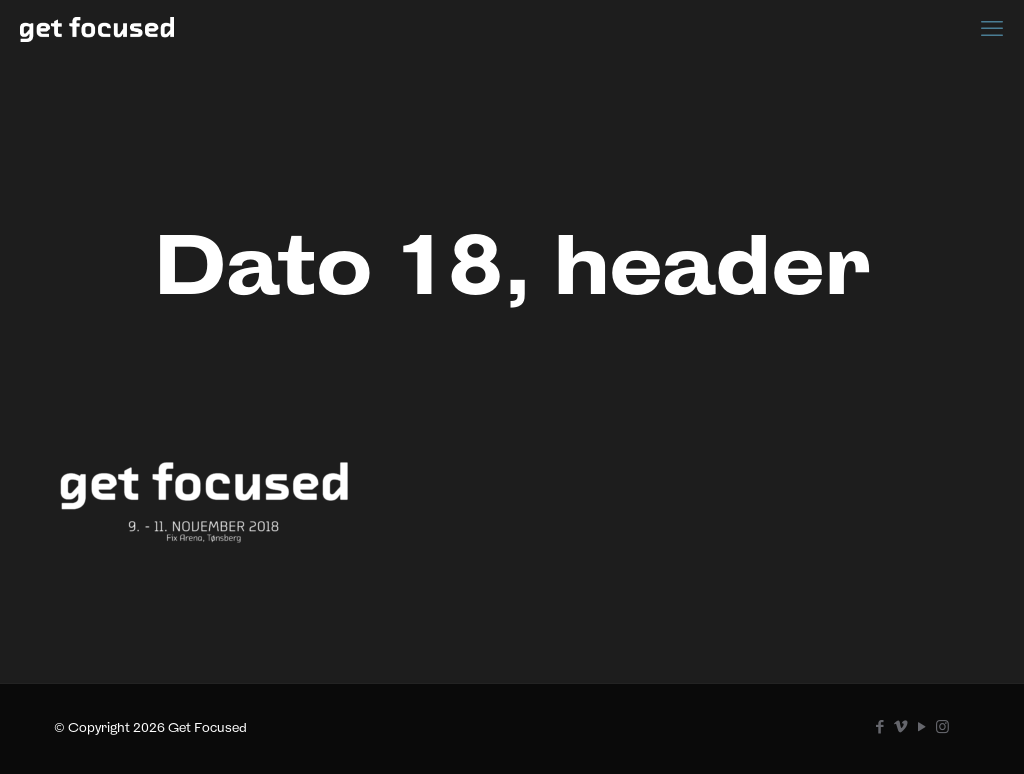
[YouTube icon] (921, 726)
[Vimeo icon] (900, 726)
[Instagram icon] (942, 726)
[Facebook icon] (879, 726)
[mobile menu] (992, 28)
